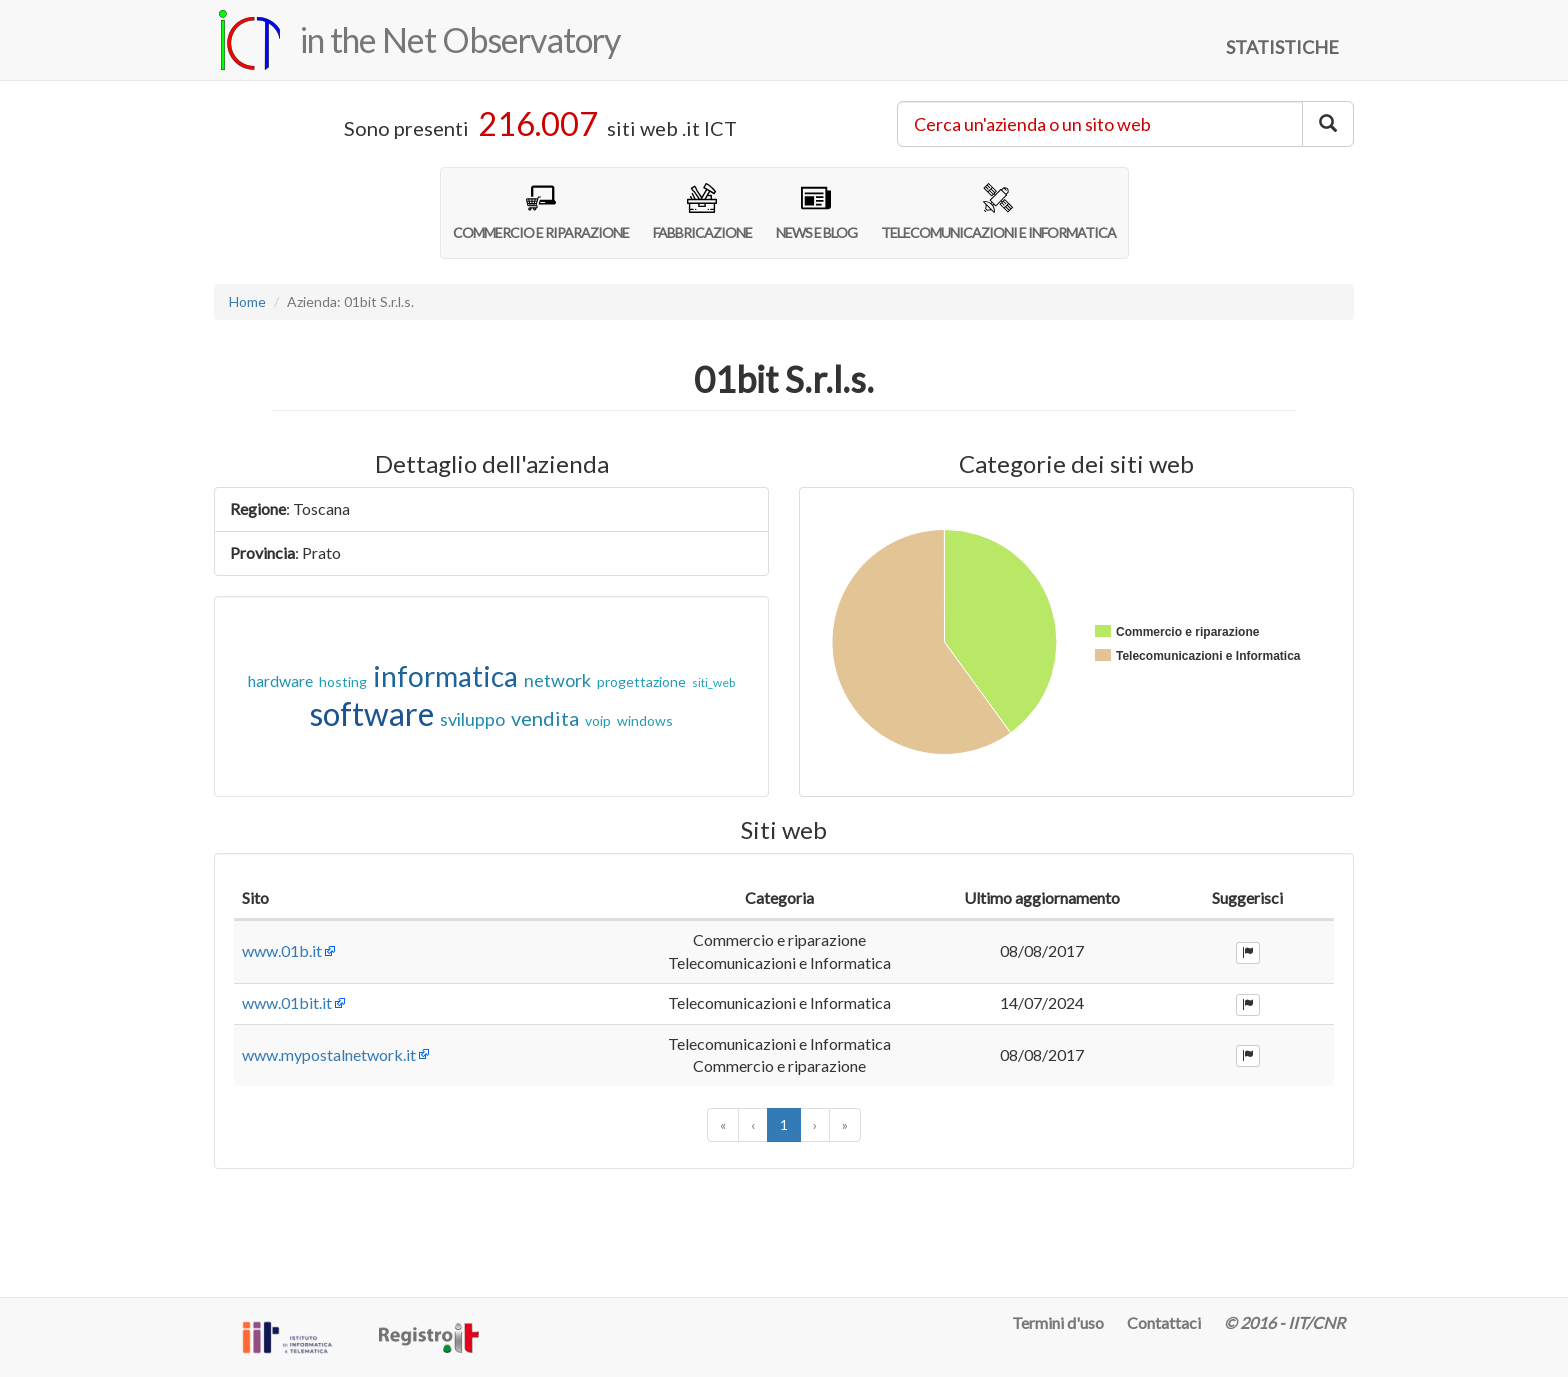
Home (247, 301)
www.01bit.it (287, 1059)
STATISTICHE (1282, 47)
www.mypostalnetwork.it (329, 1144)
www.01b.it (282, 973)
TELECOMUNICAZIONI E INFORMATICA (998, 212)
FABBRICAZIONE (702, 212)
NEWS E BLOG (816, 212)
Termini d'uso (1058, 1322)
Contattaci (1164, 1322)
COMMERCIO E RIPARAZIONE (541, 212)
